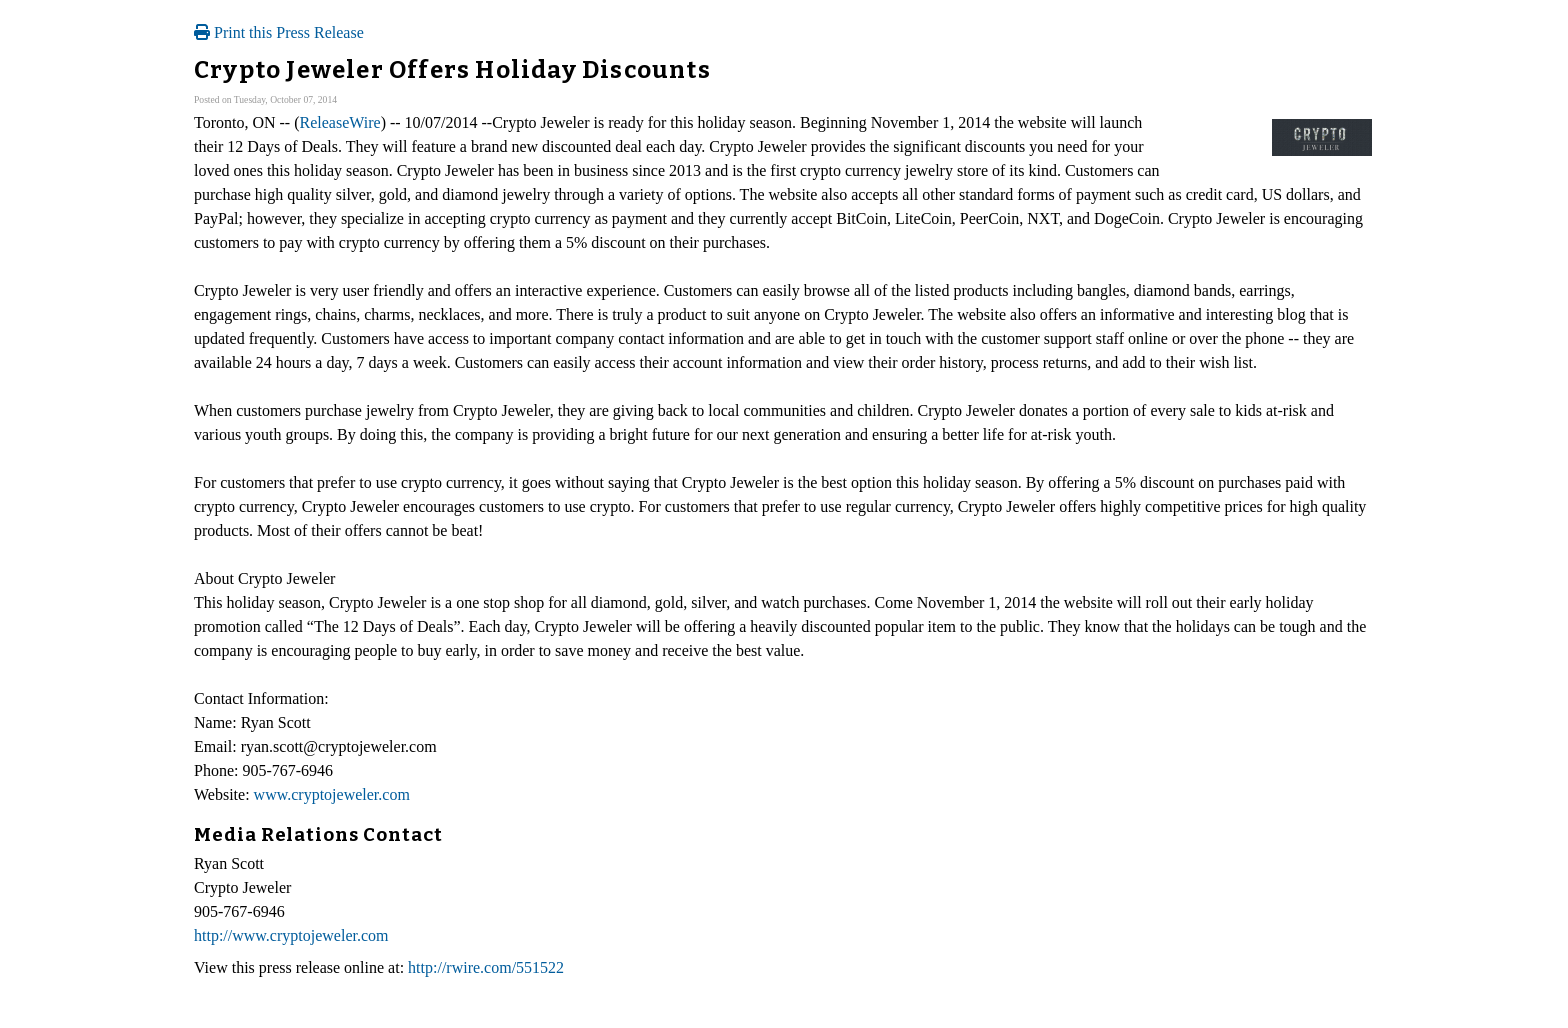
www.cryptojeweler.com (332, 794)
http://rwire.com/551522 (486, 967)
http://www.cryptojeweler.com (291, 935)
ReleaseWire (340, 122)
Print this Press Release (279, 32)
